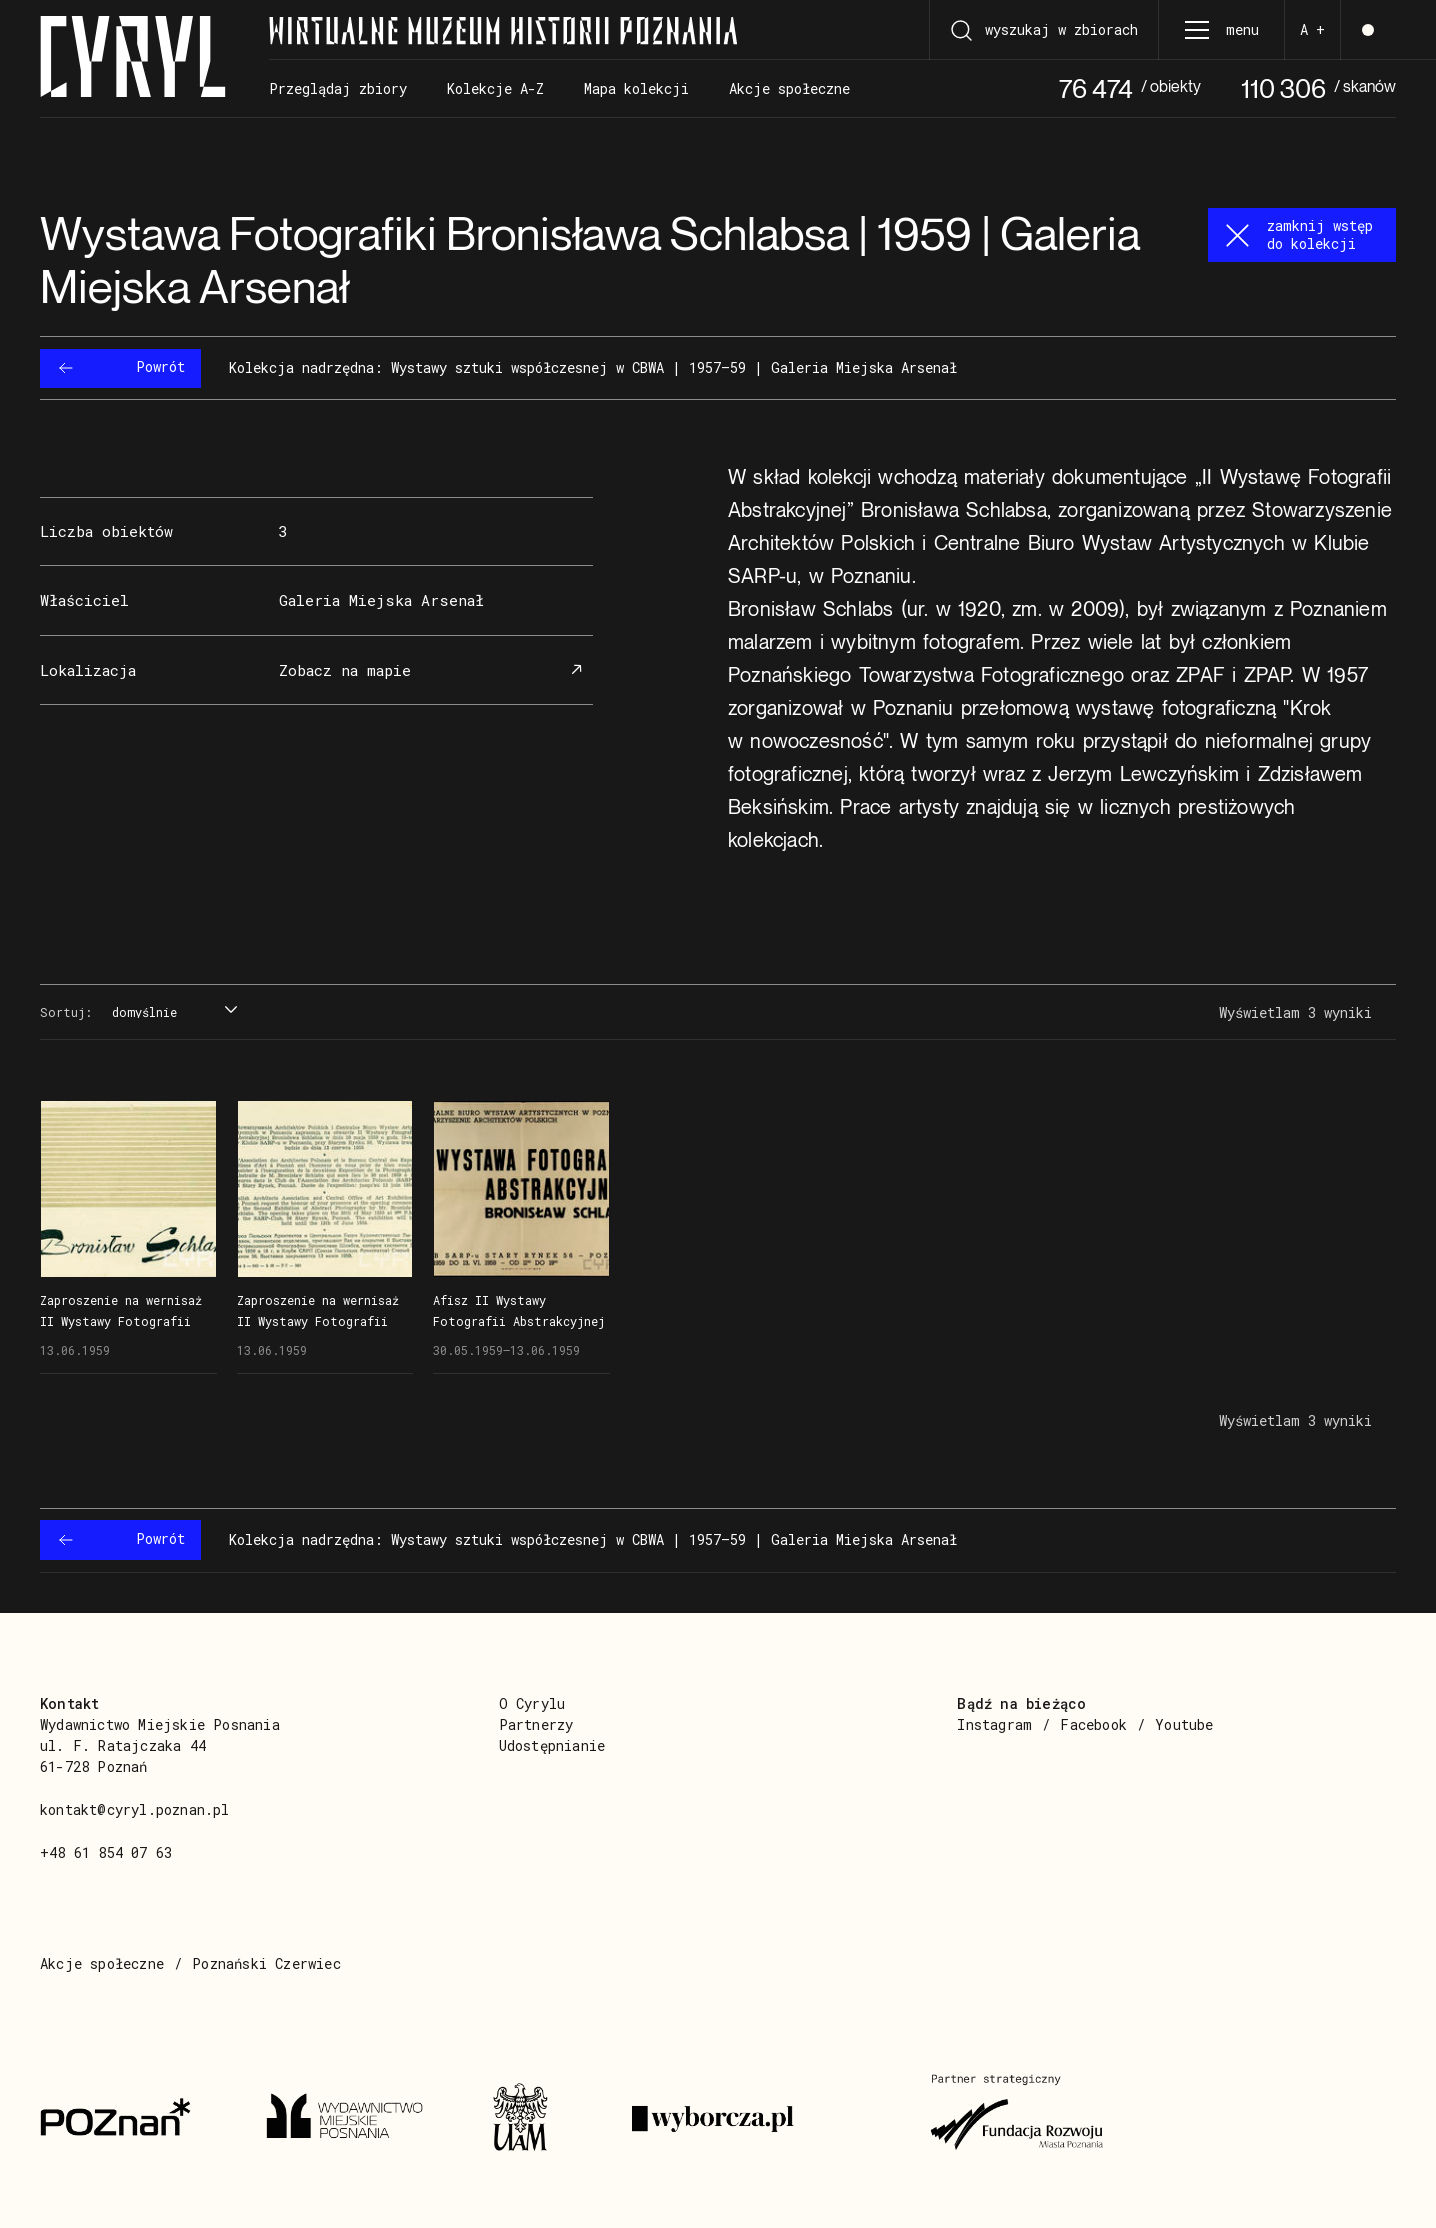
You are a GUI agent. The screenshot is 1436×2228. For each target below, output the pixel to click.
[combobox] (172, 1013)
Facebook (1093, 1724)
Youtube (1184, 1724)
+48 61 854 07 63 (106, 1852)
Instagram (994, 1724)
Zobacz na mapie (434, 670)
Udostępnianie (552, 1745)
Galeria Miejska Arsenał (381, 600)
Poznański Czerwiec (266, 1963)
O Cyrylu (532, 1703)
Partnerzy (536, 1724)
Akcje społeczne (102, 1963)
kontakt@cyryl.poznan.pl (135, 1809)
